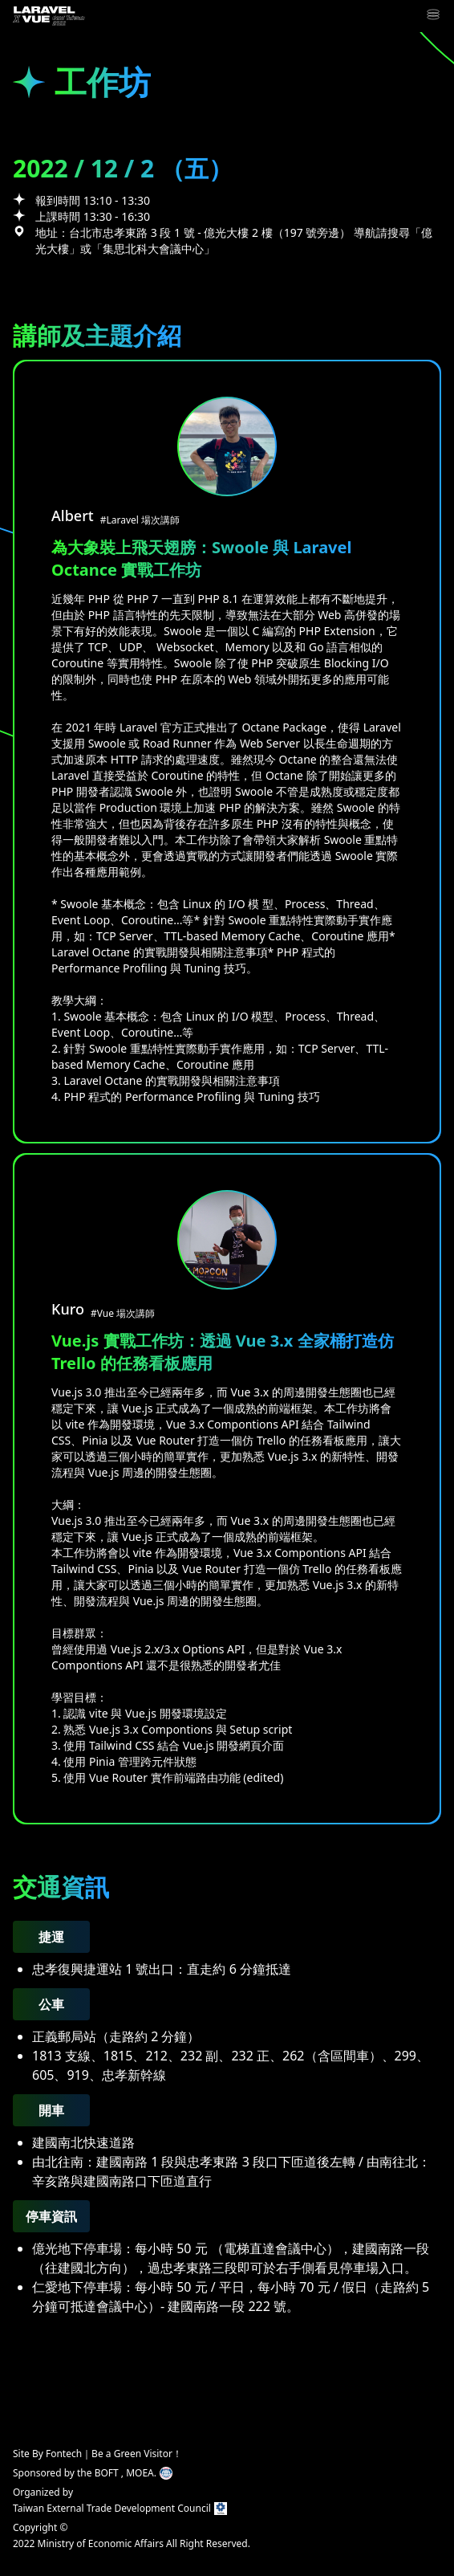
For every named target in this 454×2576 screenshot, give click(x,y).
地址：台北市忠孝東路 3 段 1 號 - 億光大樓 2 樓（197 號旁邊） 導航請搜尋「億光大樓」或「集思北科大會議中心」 (233, 240)
